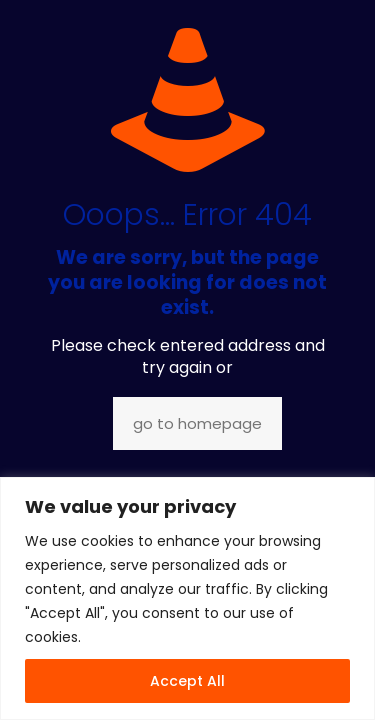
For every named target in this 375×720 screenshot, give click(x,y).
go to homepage (197, 423)
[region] (187, 598)
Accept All (187, 681)
